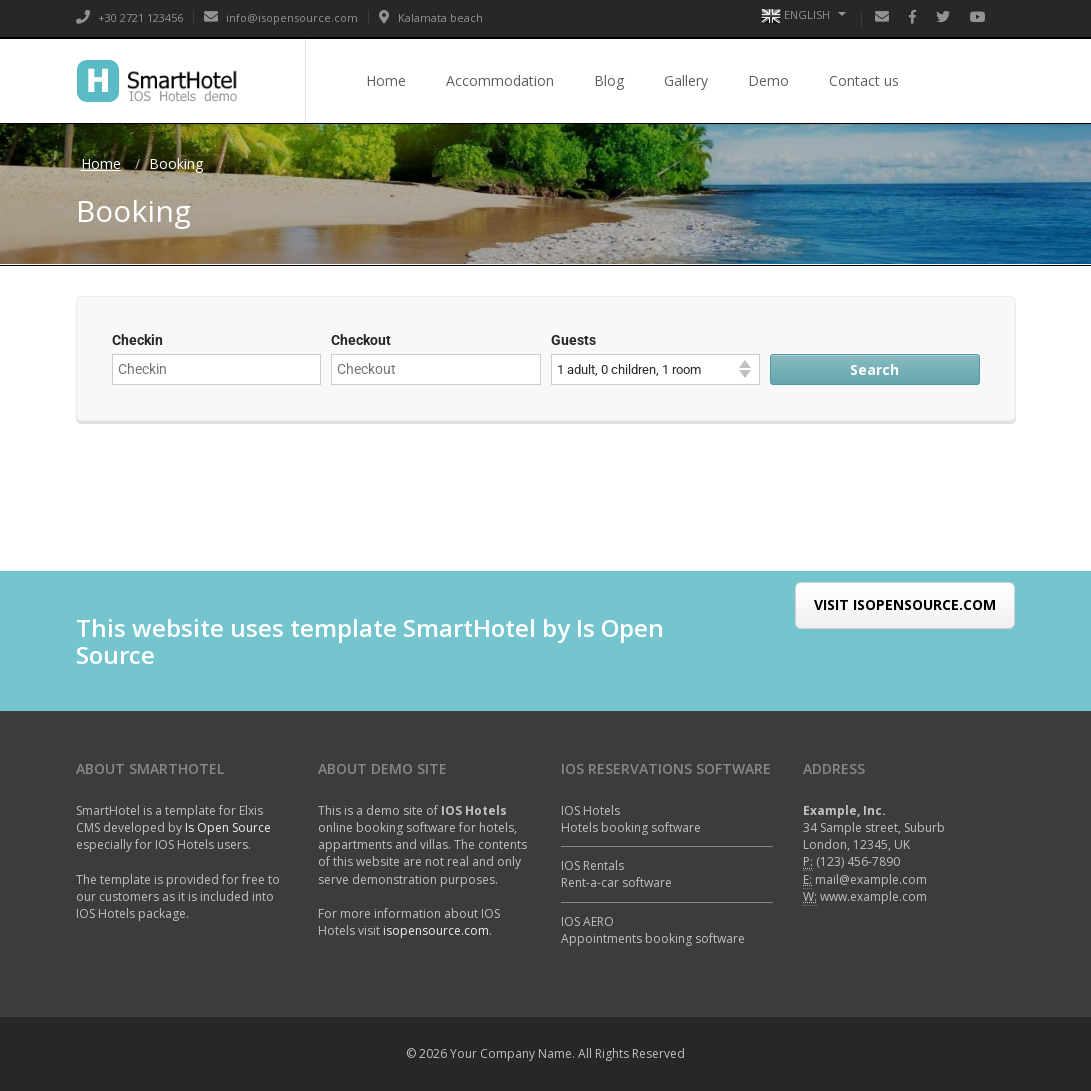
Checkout (361, 340)
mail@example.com (871, 879)
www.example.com (873, 896)
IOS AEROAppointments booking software (653, 930)
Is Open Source (228, 827)
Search (874, 369)
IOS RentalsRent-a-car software (616, 874)
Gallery (686, 80)
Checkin (137, 340)
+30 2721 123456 (129, 17)
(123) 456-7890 (858, 861)
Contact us (864, 80)
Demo (768, 80)
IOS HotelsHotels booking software (631, 819)
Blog (609, 80)
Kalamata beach (431, 17)
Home (386, 80)
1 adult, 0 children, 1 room (629, 369)
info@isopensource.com (281, 17)
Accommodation (500, 80)
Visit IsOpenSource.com (905, 628)
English (803, 16)
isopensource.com (436, 930)
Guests (573, 340)
